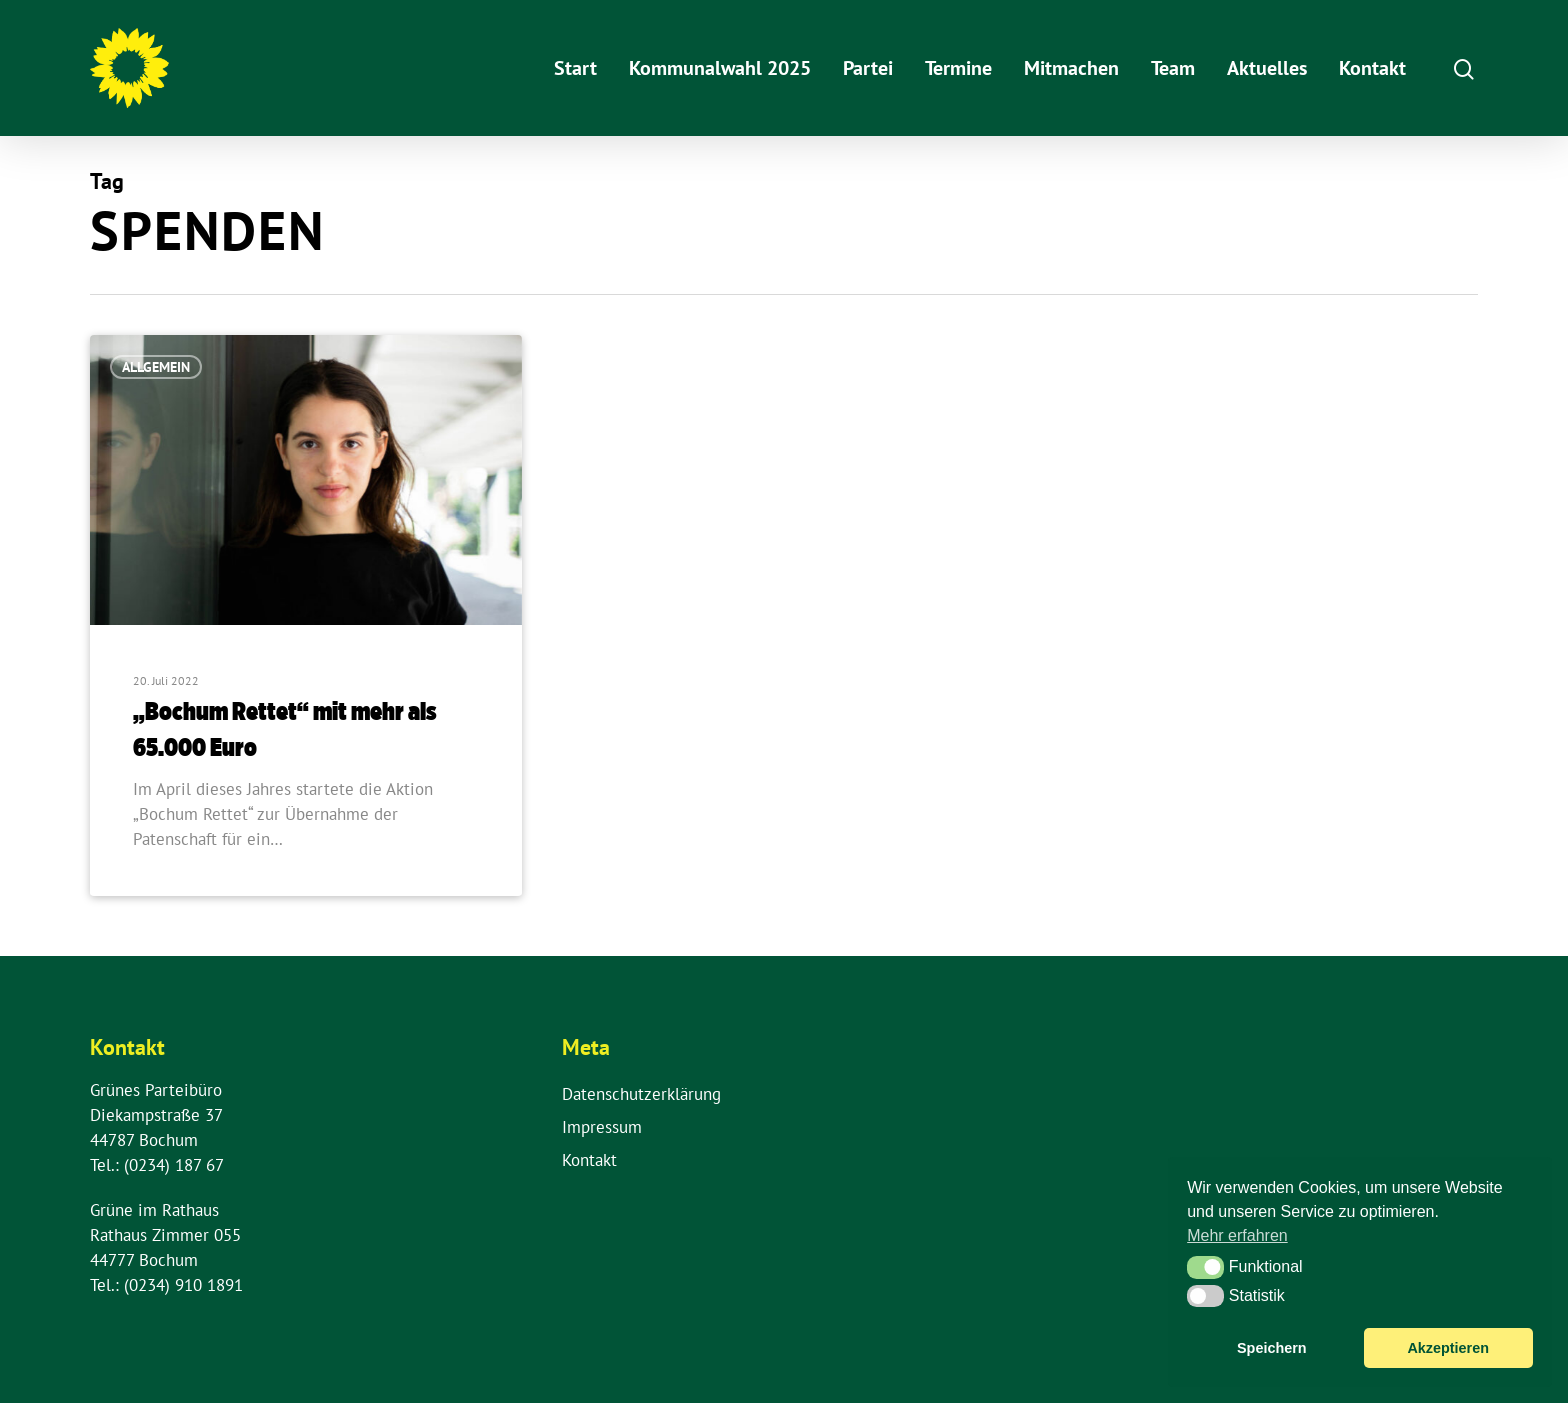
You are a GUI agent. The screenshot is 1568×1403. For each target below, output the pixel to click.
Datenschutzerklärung (641, 1094)
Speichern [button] (1272, 1348)
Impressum (602, 1127)
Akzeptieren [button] (1448, 1348)
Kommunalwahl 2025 (720, 68)
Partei (868, 68)
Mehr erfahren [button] (1237, 1235)
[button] (1205, 1267)
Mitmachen (1071, 68)
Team (1173, 68)
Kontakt (1372, 68)
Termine (958, 68)
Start (575, 68)
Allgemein (156, 367)
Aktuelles (1267, 68)
